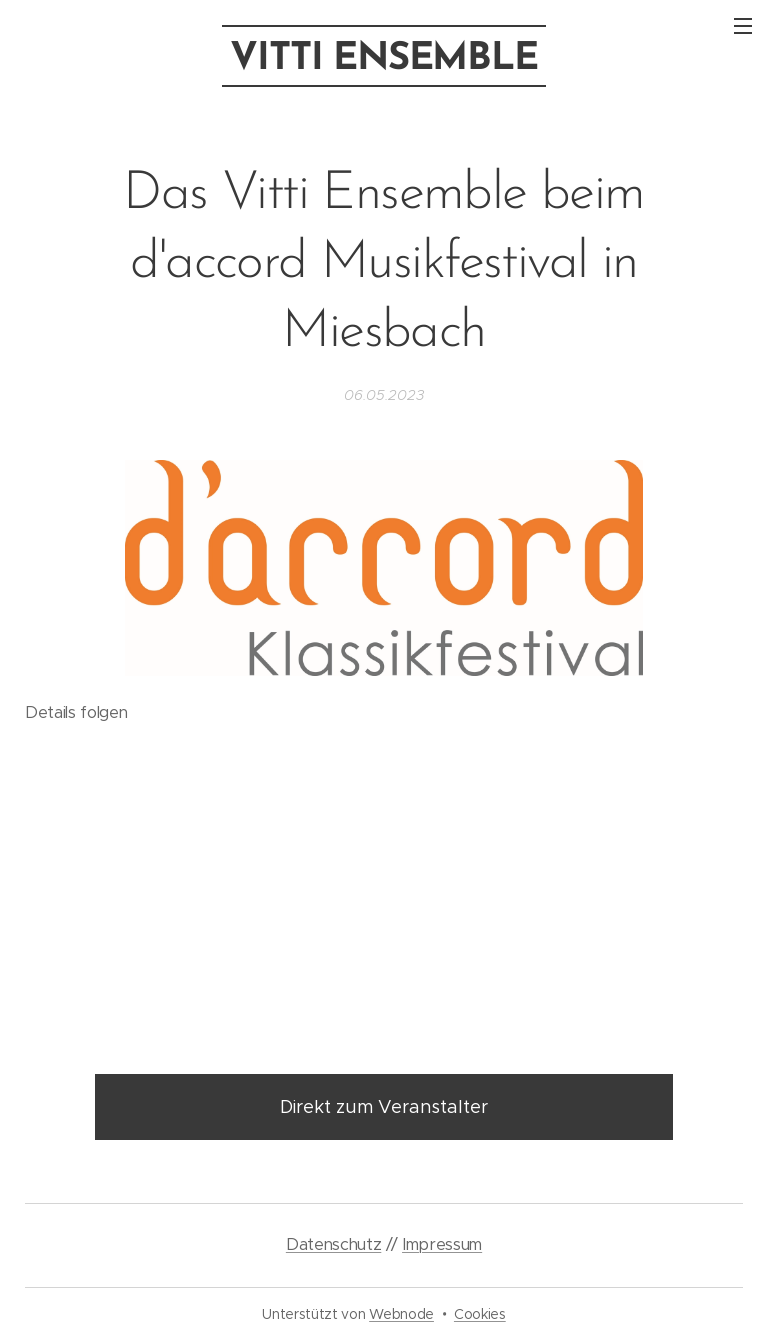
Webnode (401, 1314)
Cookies (480, 1314)
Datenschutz (333, 1244)
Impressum (442, 1244)
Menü (743, 26)
